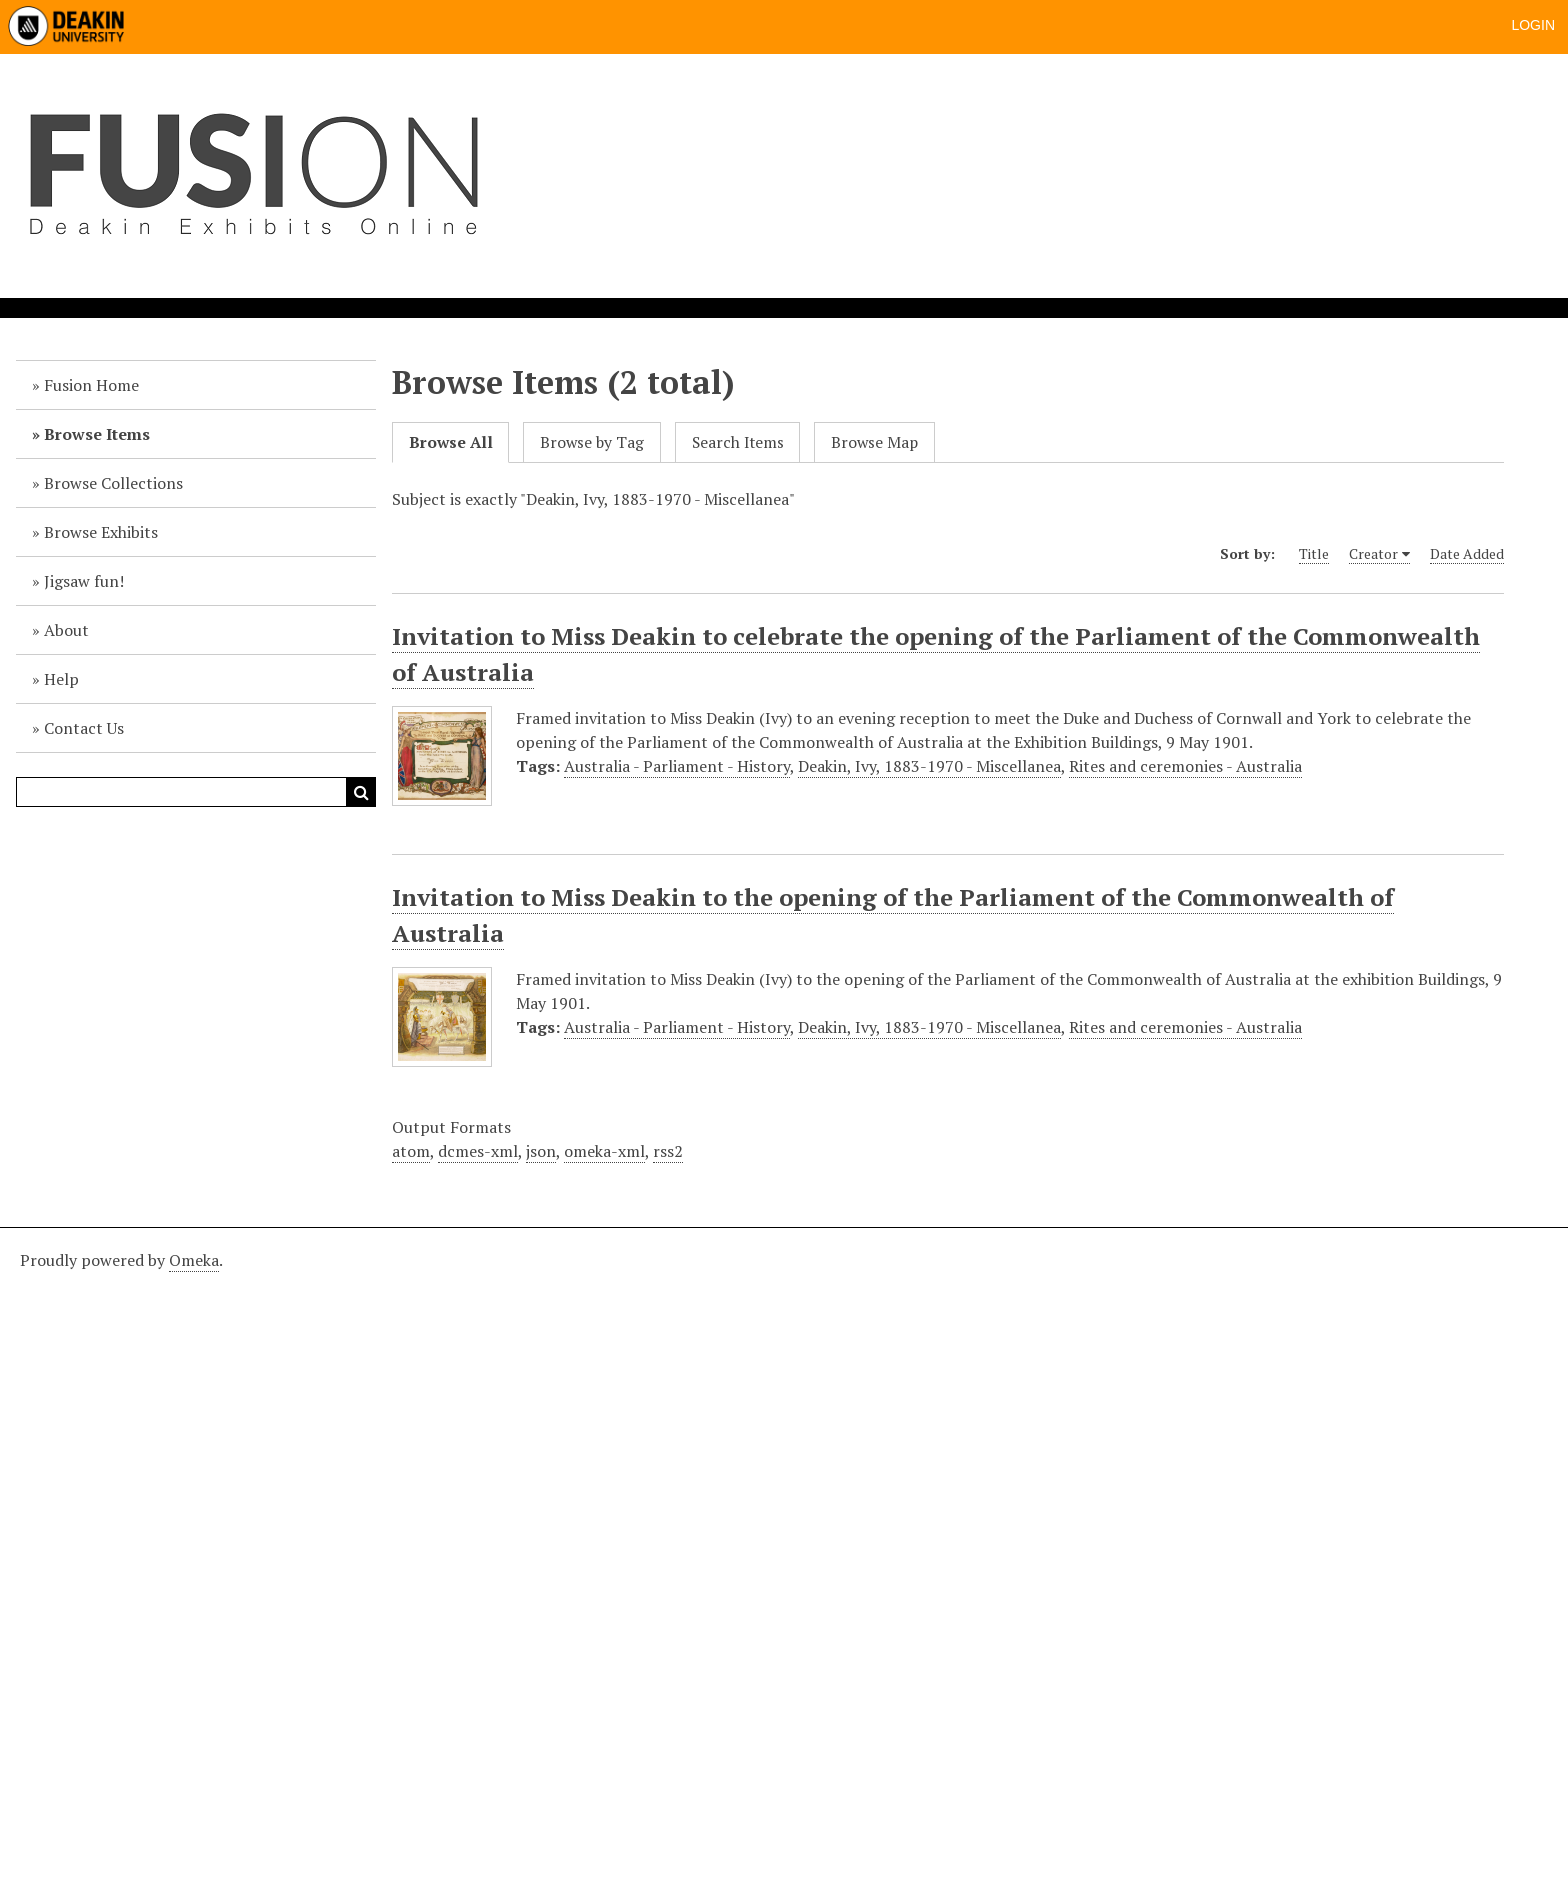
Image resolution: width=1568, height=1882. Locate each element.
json (541, 1151)
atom (411, 1151)
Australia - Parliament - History (677, 766)
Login (1533, 25)
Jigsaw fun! (84, 581)
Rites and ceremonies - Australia (1185, 766)
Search (361, 792)
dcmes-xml (478, 1151)
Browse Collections (113, 483)
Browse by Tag (592, 442)
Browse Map (874, 442)
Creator (1373, 553)
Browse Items (97, 434)
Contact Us (84, 728)
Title (1314, 553)
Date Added (1467, 553)
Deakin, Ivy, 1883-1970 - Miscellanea (929, 766)
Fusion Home (91, 385)
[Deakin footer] (784, 1552)
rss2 (668, 1151)
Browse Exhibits (101, 532)
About (66, 630)
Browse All (451, 442)
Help (61, 679)
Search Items (738, 442)
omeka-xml (604, 1151)
